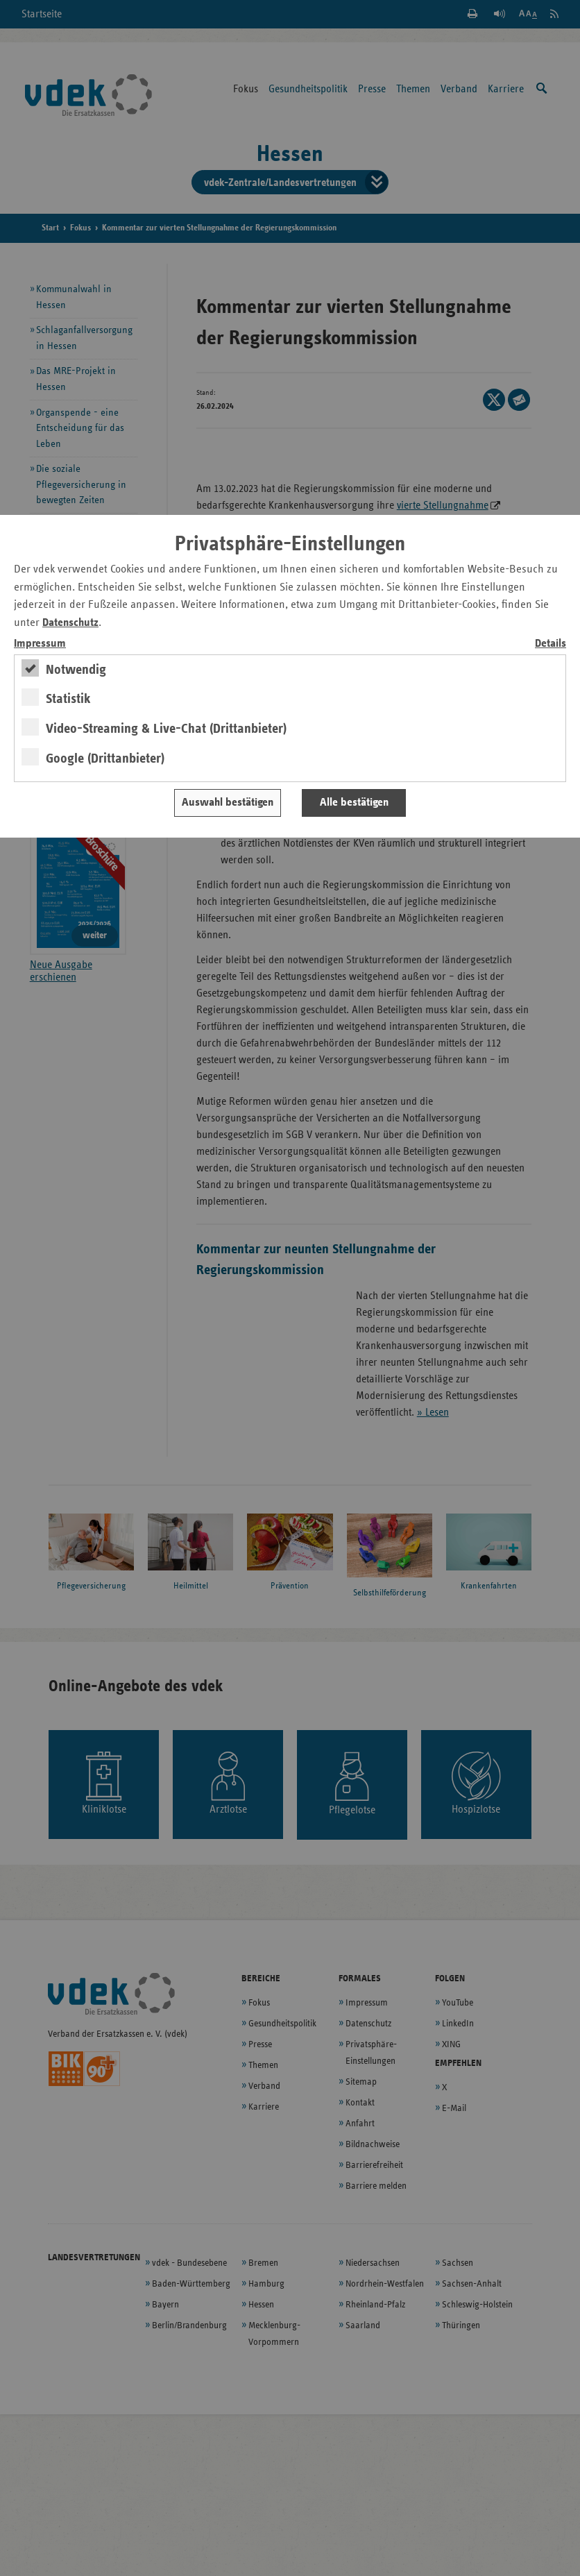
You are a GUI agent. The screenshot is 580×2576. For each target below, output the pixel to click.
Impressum (40, 644)
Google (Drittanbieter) (105, 758)
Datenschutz (70, 623)
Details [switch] (550, 644)
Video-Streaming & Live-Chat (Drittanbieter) (166, 729)
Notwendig (76, 670)
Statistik (68, 699)
